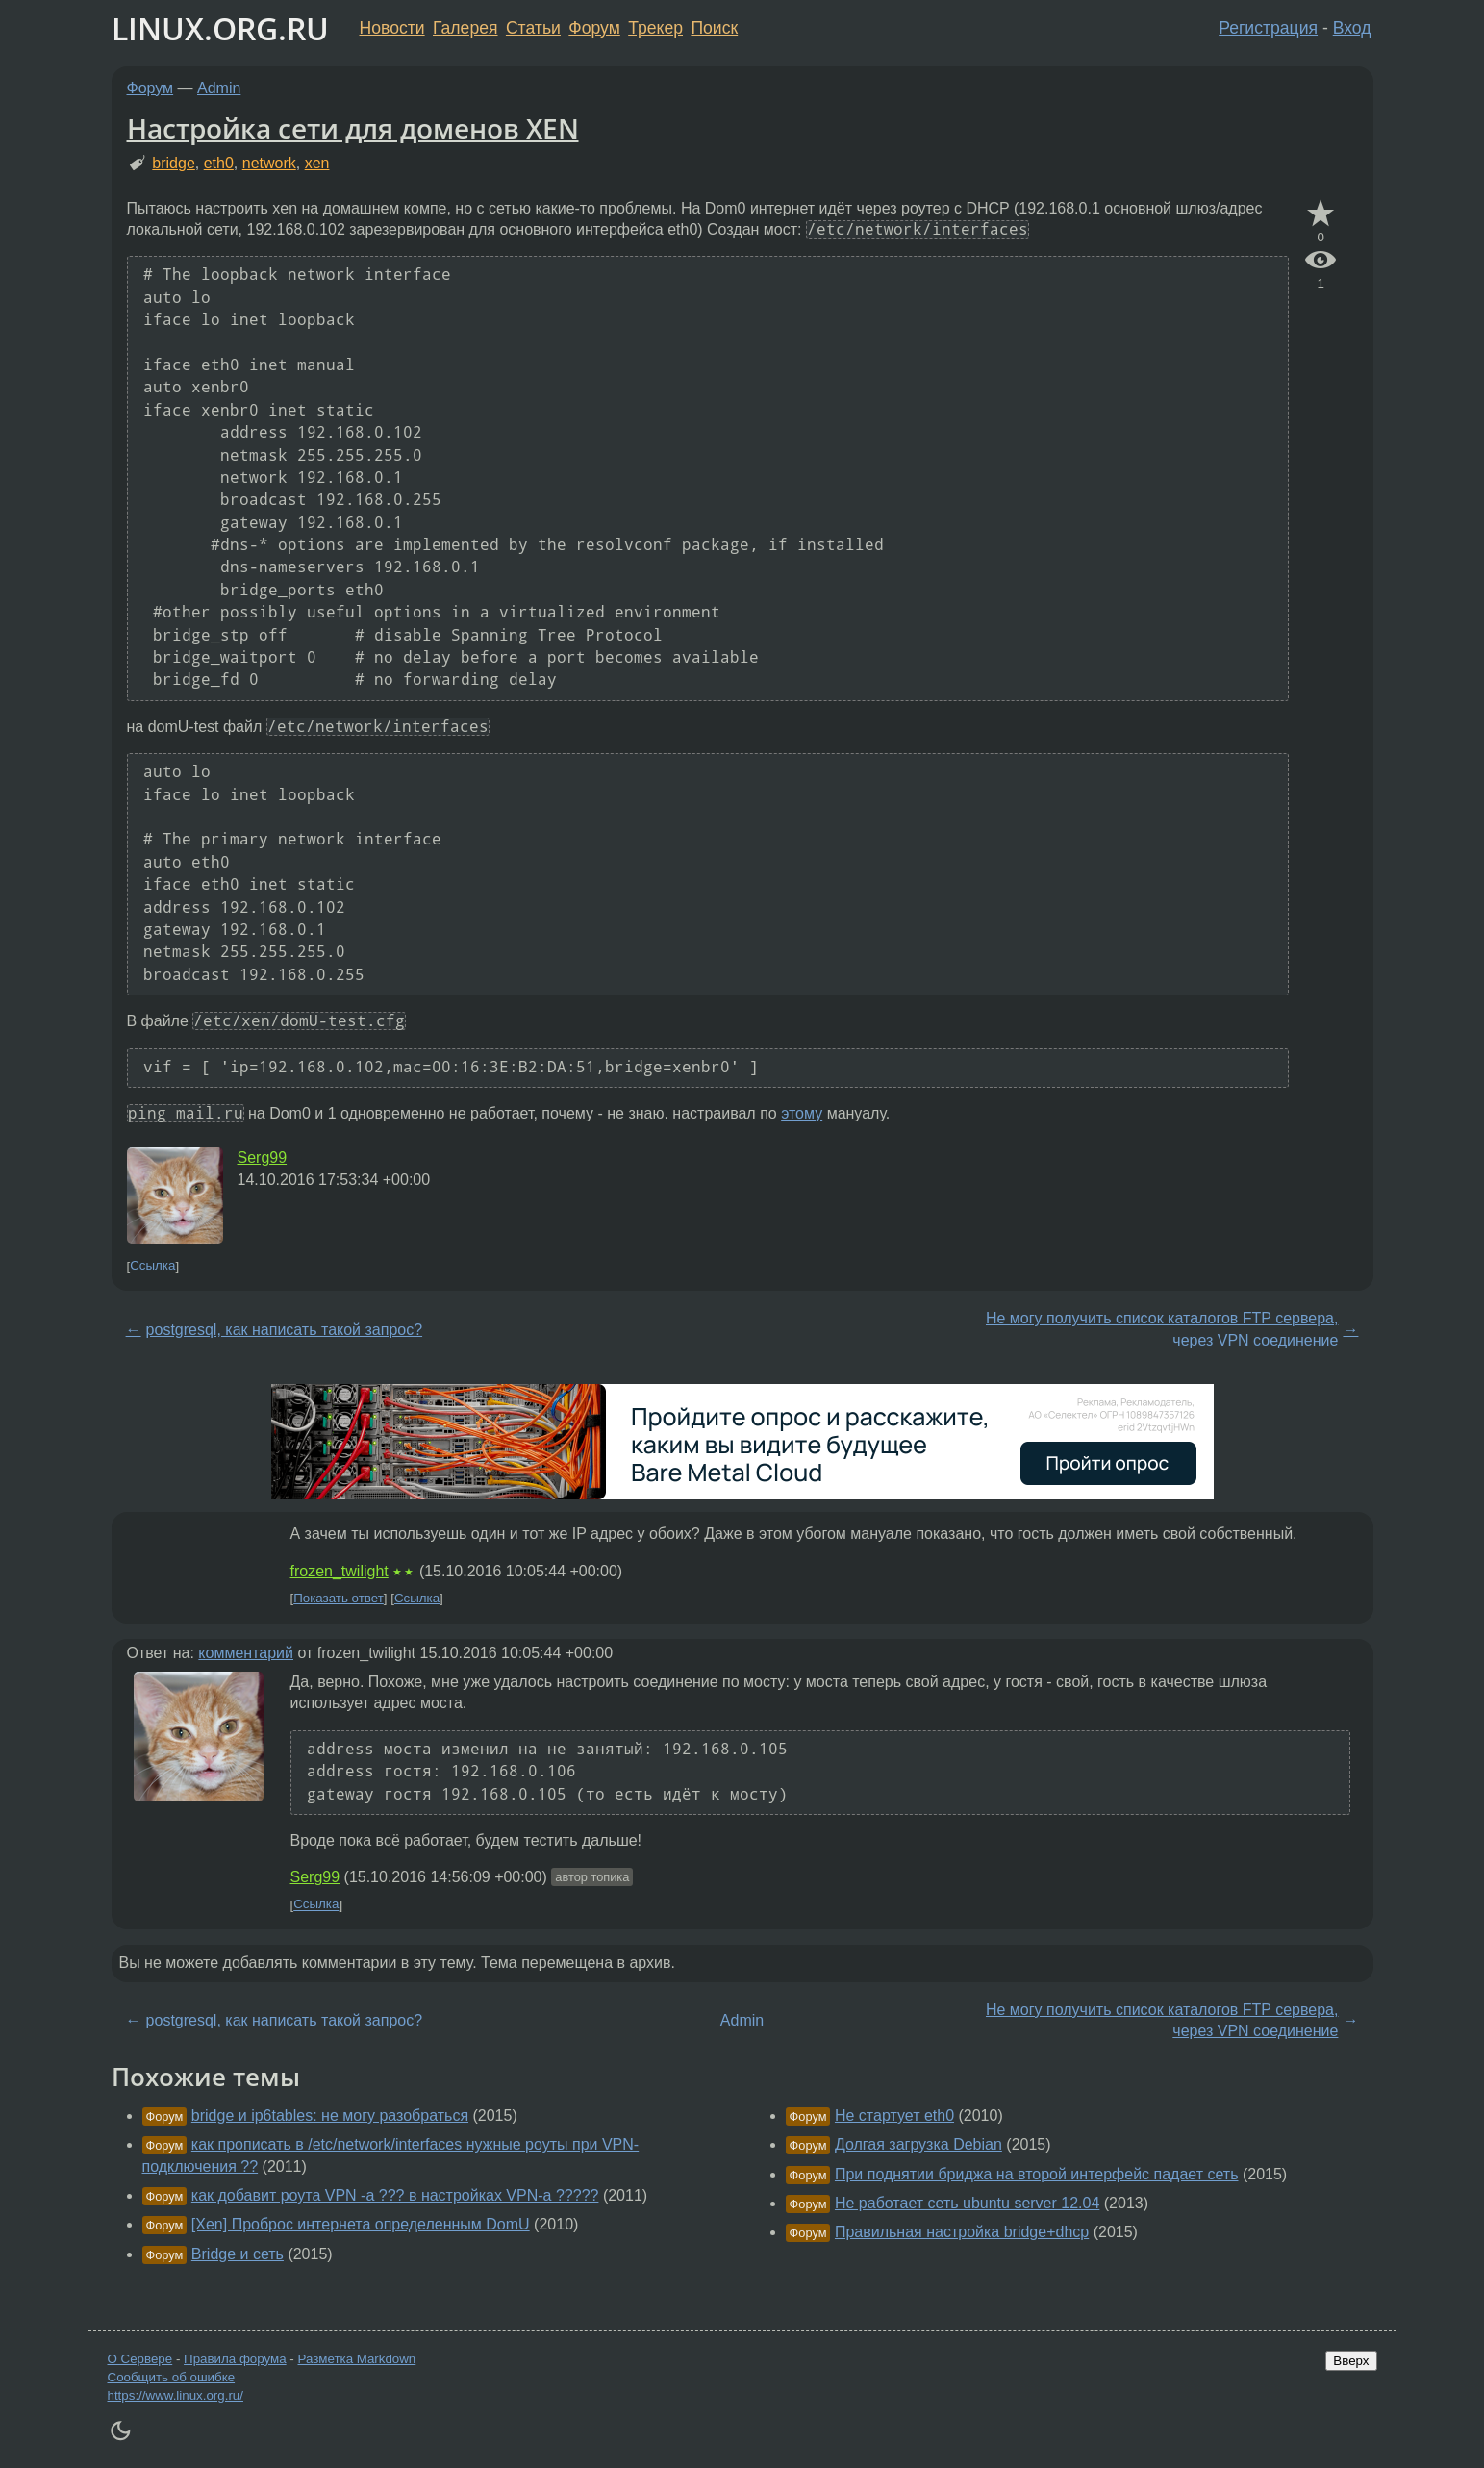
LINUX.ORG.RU (220, 28)
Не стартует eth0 (894, 2115)
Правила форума (235, 2359)
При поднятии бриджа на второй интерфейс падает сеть (1037, 2174)
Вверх (1351, 2361)
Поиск (714, 28)
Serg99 (263, 1157)
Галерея (465, 28)
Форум (593, 28)
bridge (173, 163)
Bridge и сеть (237, 2254)
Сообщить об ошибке (172, 2377)
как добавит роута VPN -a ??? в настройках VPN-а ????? (395, 2195)
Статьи (533, 28)
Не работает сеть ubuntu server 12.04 (967, 2203)
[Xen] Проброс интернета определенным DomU (360, 2224)
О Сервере (140, 2359)
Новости (392, 28)
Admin (218, 88)
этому (801, 1113)
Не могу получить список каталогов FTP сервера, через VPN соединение (1162, 1328)
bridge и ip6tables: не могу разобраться (329, 2115)
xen (317, 163)
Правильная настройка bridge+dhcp (962, 2232)
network (269, 163)
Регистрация (1268, 28)
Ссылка (152, 1266)
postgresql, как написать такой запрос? (284, 1330)
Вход (1352, 28)
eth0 (219, 163)
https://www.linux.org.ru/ (175, 2395)
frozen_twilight (339, 1571)
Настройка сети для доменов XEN (353, 128)
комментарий (245, 1653)
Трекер (655, 28)
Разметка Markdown (356, 2359)
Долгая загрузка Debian (918, 2144)
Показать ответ (338, 1598)
